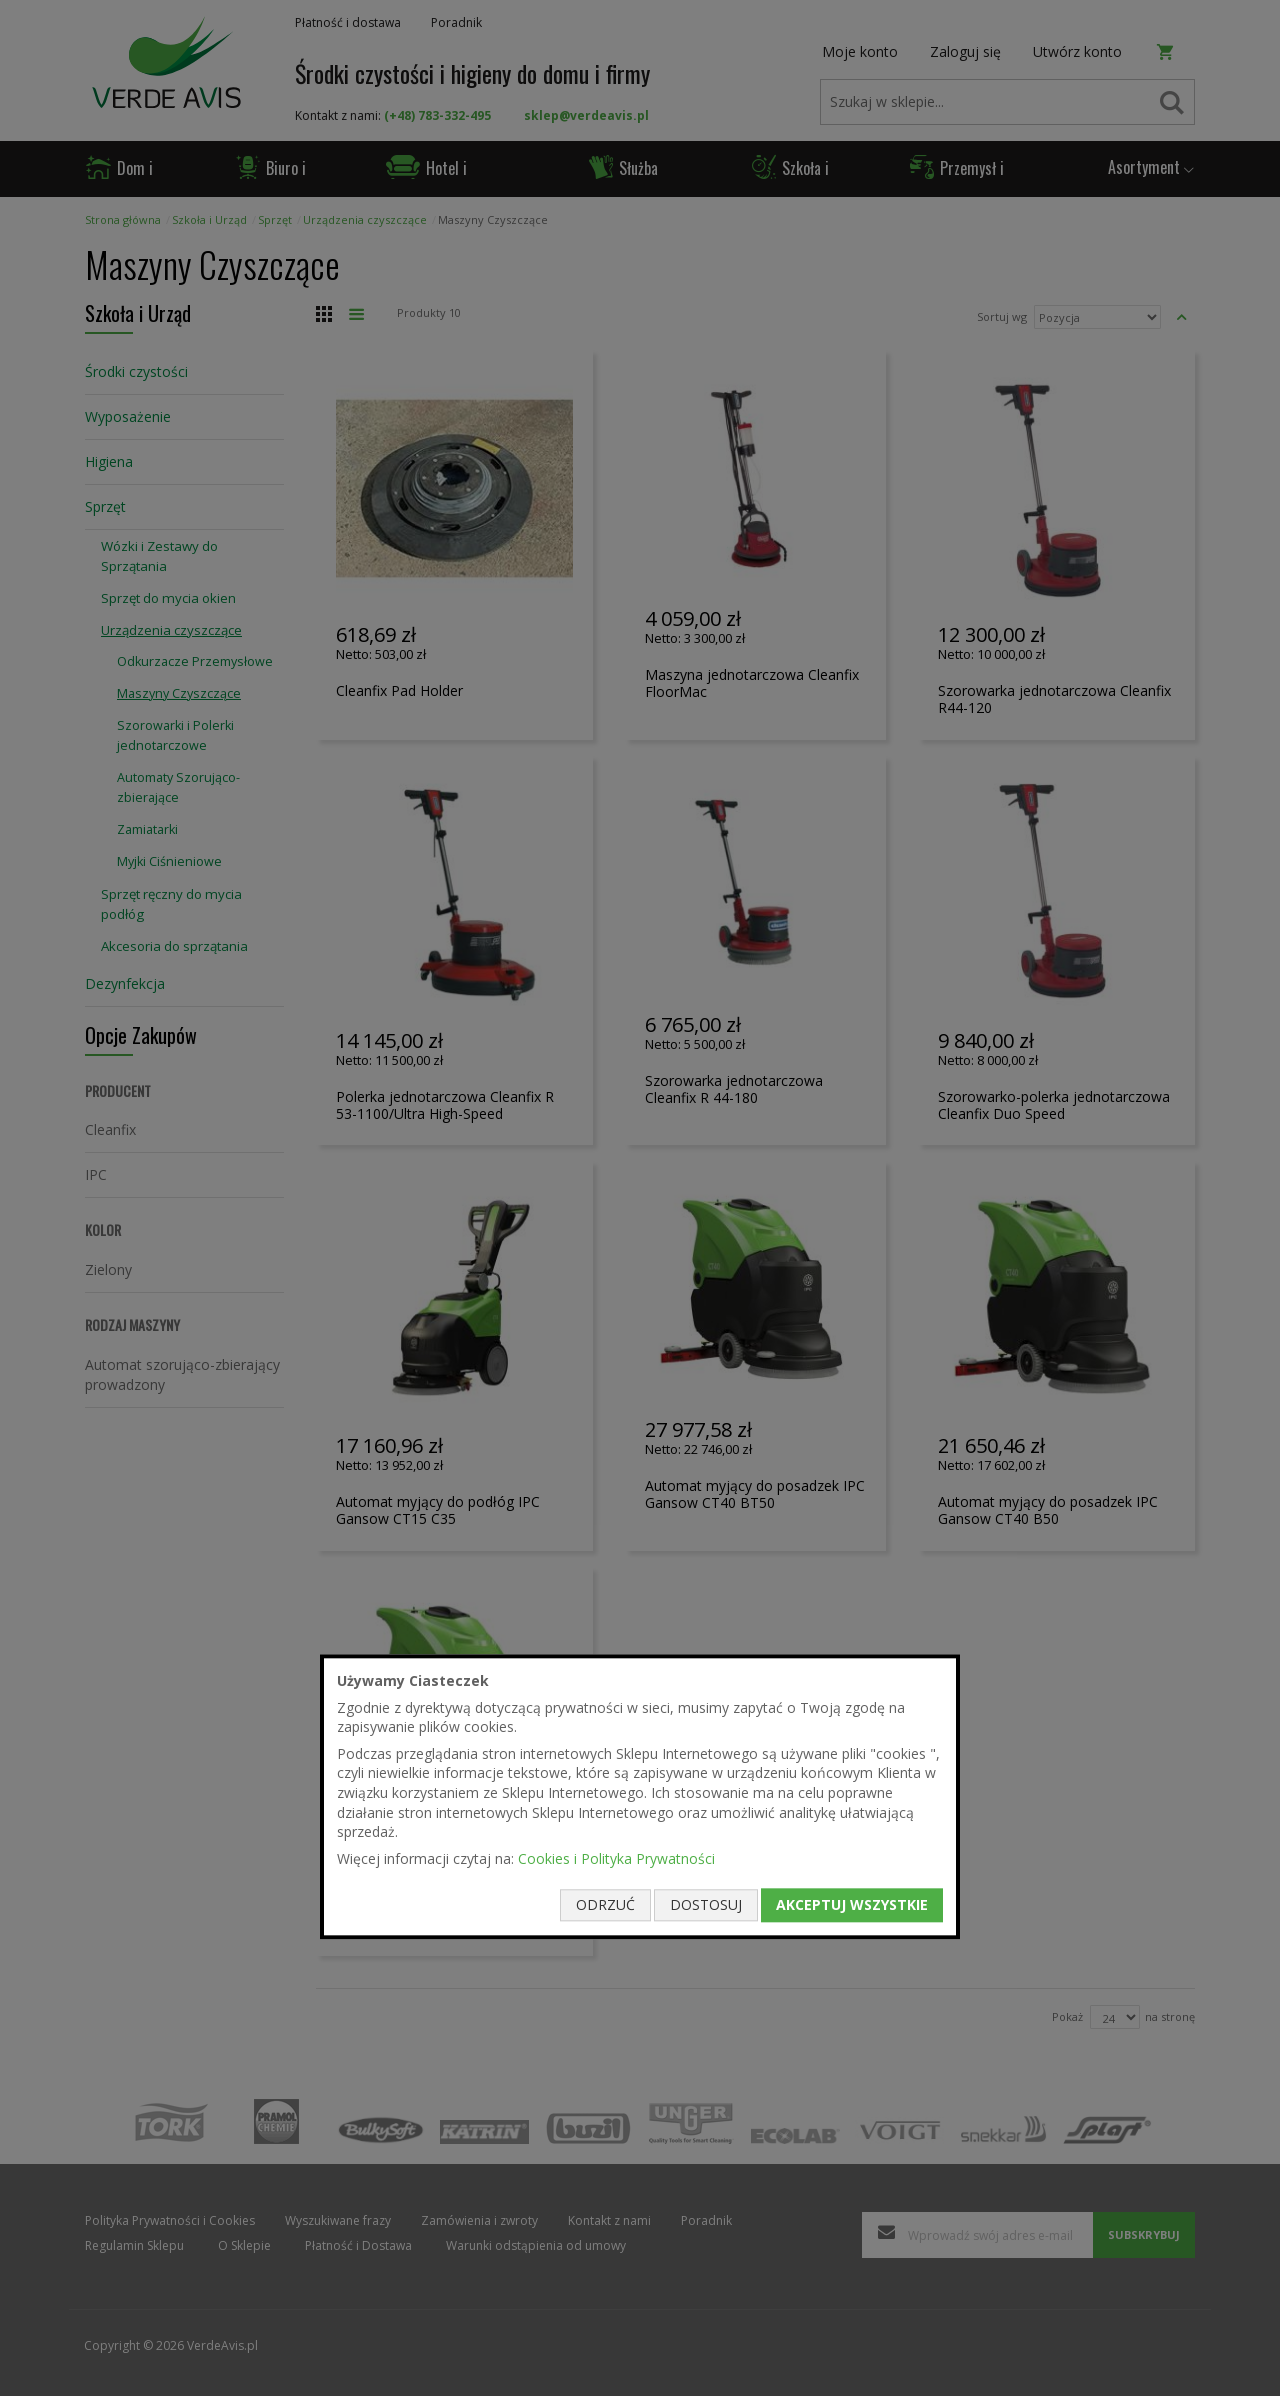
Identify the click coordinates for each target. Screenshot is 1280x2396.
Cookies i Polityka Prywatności (616, 1858)
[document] (640, 1796)
